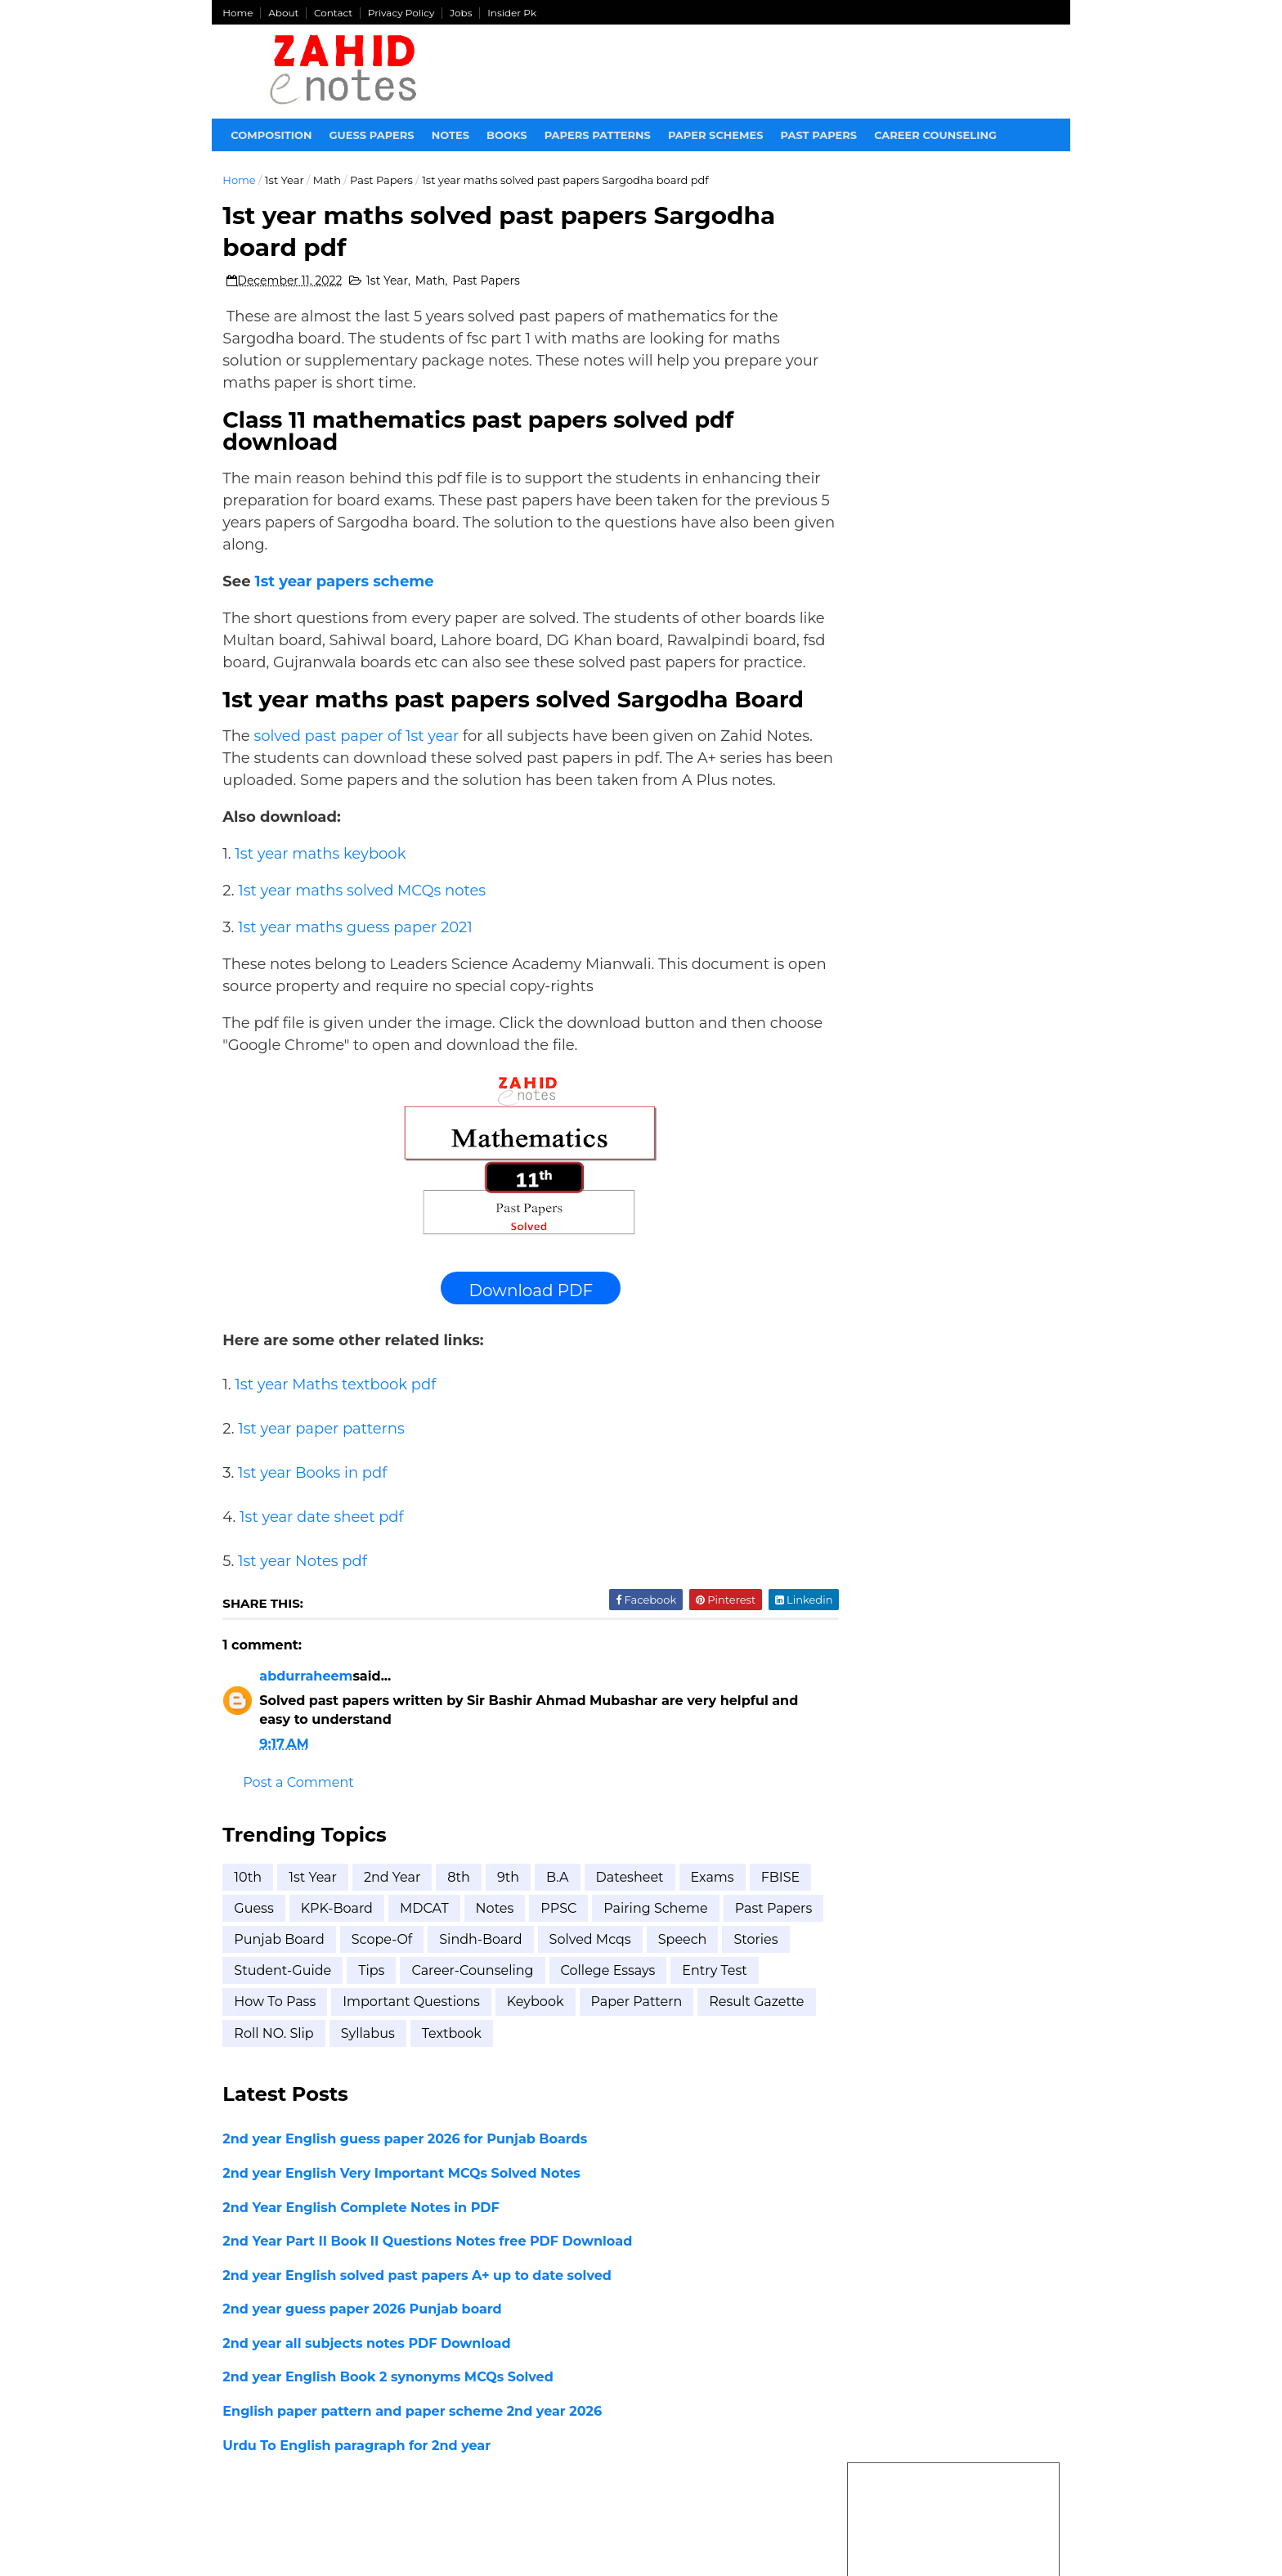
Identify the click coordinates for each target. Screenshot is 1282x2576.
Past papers (820, 134)
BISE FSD (895, 1395)
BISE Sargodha (920, 1484)
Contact (335, 13)
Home (239, 13)
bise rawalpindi (925, 1751)
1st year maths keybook (321, 902)
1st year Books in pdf (314, 1521)
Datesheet (631, 1925)
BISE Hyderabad (924, 1426)
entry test (389, 2050)
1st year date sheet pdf (323, 1565)
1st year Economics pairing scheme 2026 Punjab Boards (945, 801)
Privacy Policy (403, 13)
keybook (750, 2050)
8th (460, 1925)
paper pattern (281, 2081)
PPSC (626, 1956)
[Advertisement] (952, 418)
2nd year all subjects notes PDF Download (368, 2391)
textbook (693, 2081)
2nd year (393, 1925)
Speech (260, 2019)
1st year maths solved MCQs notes (363, 939)
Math (328, 179)
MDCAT (491, 1956)
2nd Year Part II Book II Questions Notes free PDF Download (429, 2290)
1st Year (286, 179)
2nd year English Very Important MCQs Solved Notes (402, 2222)
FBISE (255, 1956)
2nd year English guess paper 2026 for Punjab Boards (406, 2188)
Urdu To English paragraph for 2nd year (358, 2494)
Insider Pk (513, 13)
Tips (520, 2019)
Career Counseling (937, 134)
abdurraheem (307, 1725)
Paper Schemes (717, 134)
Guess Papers (372, 134)
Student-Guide (431, 2019)
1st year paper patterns (323, 1477)
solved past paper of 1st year (357, 762)
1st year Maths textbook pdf (336, 1433)
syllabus (609, 2081)
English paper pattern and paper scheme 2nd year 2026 (413, 2460)
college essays (282, 2050)
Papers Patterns (598, 134)
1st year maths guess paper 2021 (357, 976)
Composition (272, 134)
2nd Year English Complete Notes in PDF (362, 2256)
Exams (713, 1925)
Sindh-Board (586, 1988)
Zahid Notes (385, 2537)
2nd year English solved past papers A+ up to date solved (418, 2323)
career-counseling (621, 2019)
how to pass (490, 2050)
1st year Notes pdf (304, 1609)
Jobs (462, 13)
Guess (321, 1956)
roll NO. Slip (515, 2081)
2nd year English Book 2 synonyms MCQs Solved (389, 2426)
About (285, 13)
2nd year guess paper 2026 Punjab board (363, 2358)
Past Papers (383, 179)
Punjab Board (385, 1988)
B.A (559, 1925)
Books (508, 134)
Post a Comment (299, 1830)
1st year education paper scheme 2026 (931, 1115)
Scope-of (487, 1988)
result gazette (401, 2081)
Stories (334, 2019)
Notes (451, 134)
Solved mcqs (696, 1988)
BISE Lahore (909, 1455)
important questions (626, 2050)
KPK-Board (404, 1956)
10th (249, 1925)
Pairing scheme (723, 1956)
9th (510, 1925)
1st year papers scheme (345, 586)
